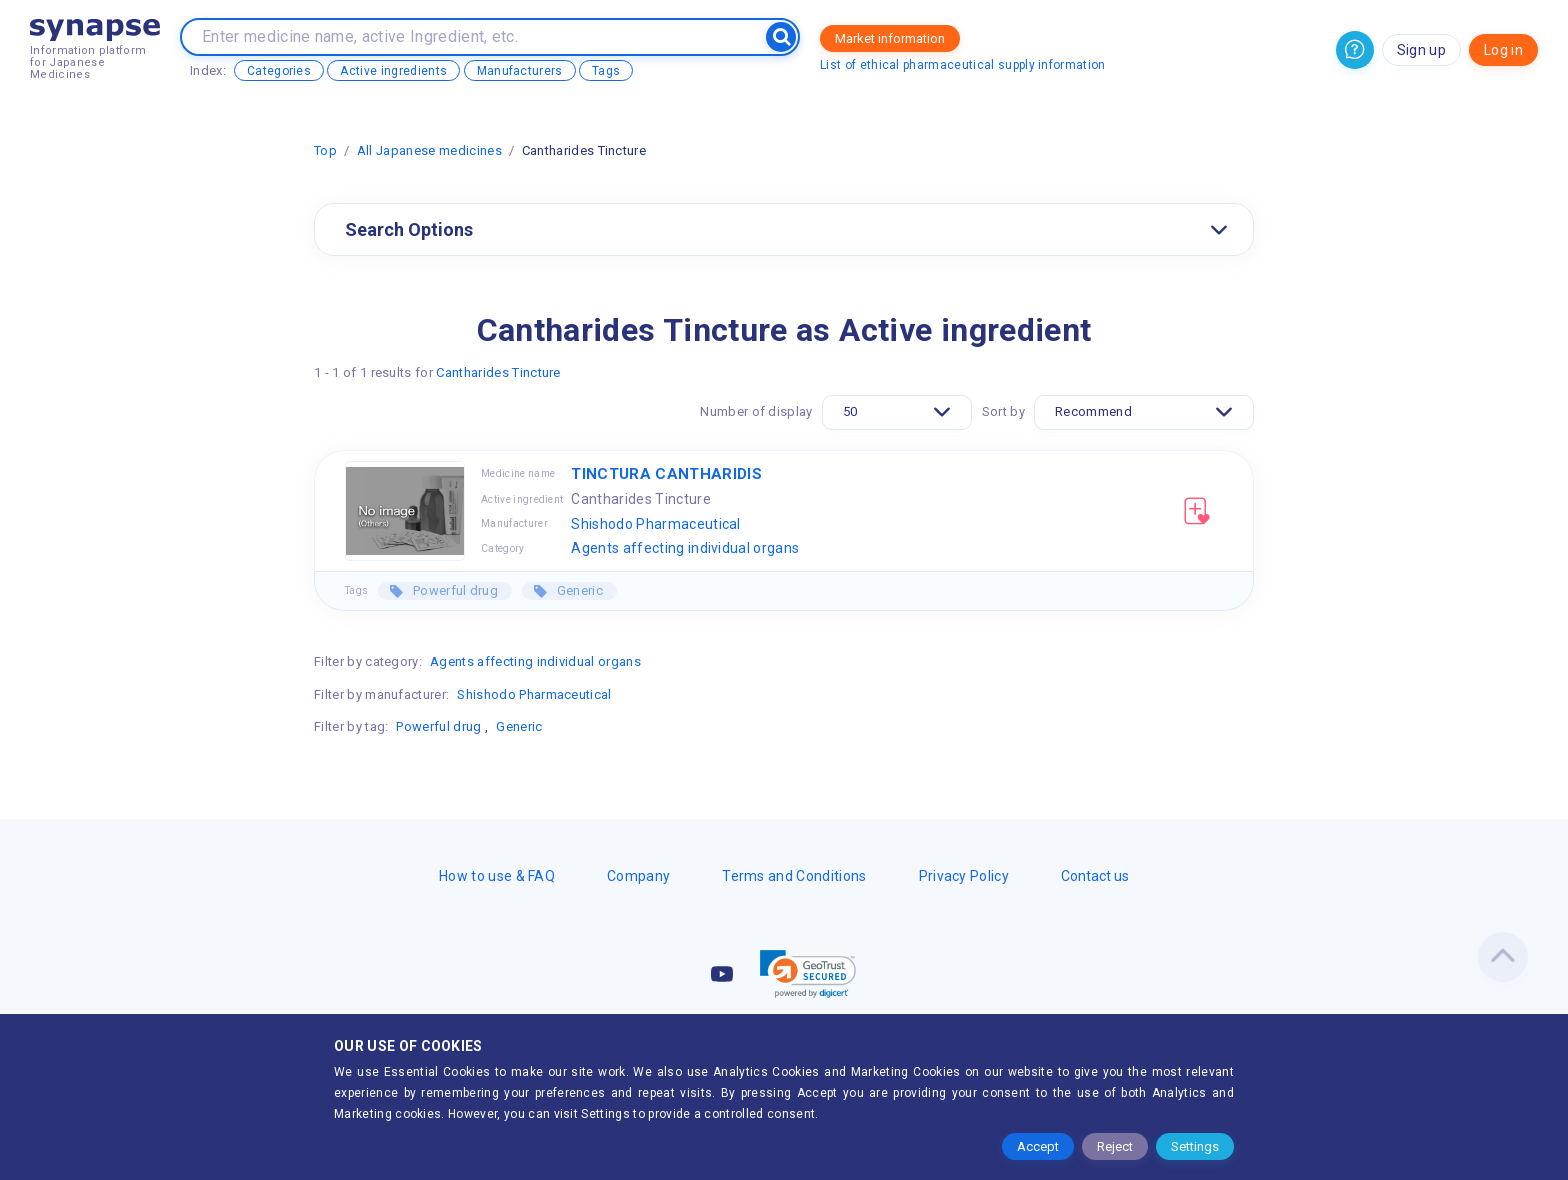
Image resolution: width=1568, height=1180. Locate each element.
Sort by (1003, 411)
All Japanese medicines (429, 150)
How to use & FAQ (497, 876)
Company (638, 876)
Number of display (756, 411)
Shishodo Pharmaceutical (655, 524)
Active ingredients (393, 71)
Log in (1503, 50)
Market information (890, 38)
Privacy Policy (964, 876)
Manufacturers (520, 71)
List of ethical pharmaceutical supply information (963, 65)
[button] (808, 974)
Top (325, 150)
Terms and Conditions (794, 876)
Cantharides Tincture (498, 372)
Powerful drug (454, 590)
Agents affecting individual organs (685, 548)
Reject (1115, 1146)
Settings (1195, 1146)
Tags (606, 71)
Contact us (1095, 876)
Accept (1038, 1146)
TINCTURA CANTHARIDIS (666, 474)
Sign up (1421, 50)
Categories (279, 71)
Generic (578, 590)
